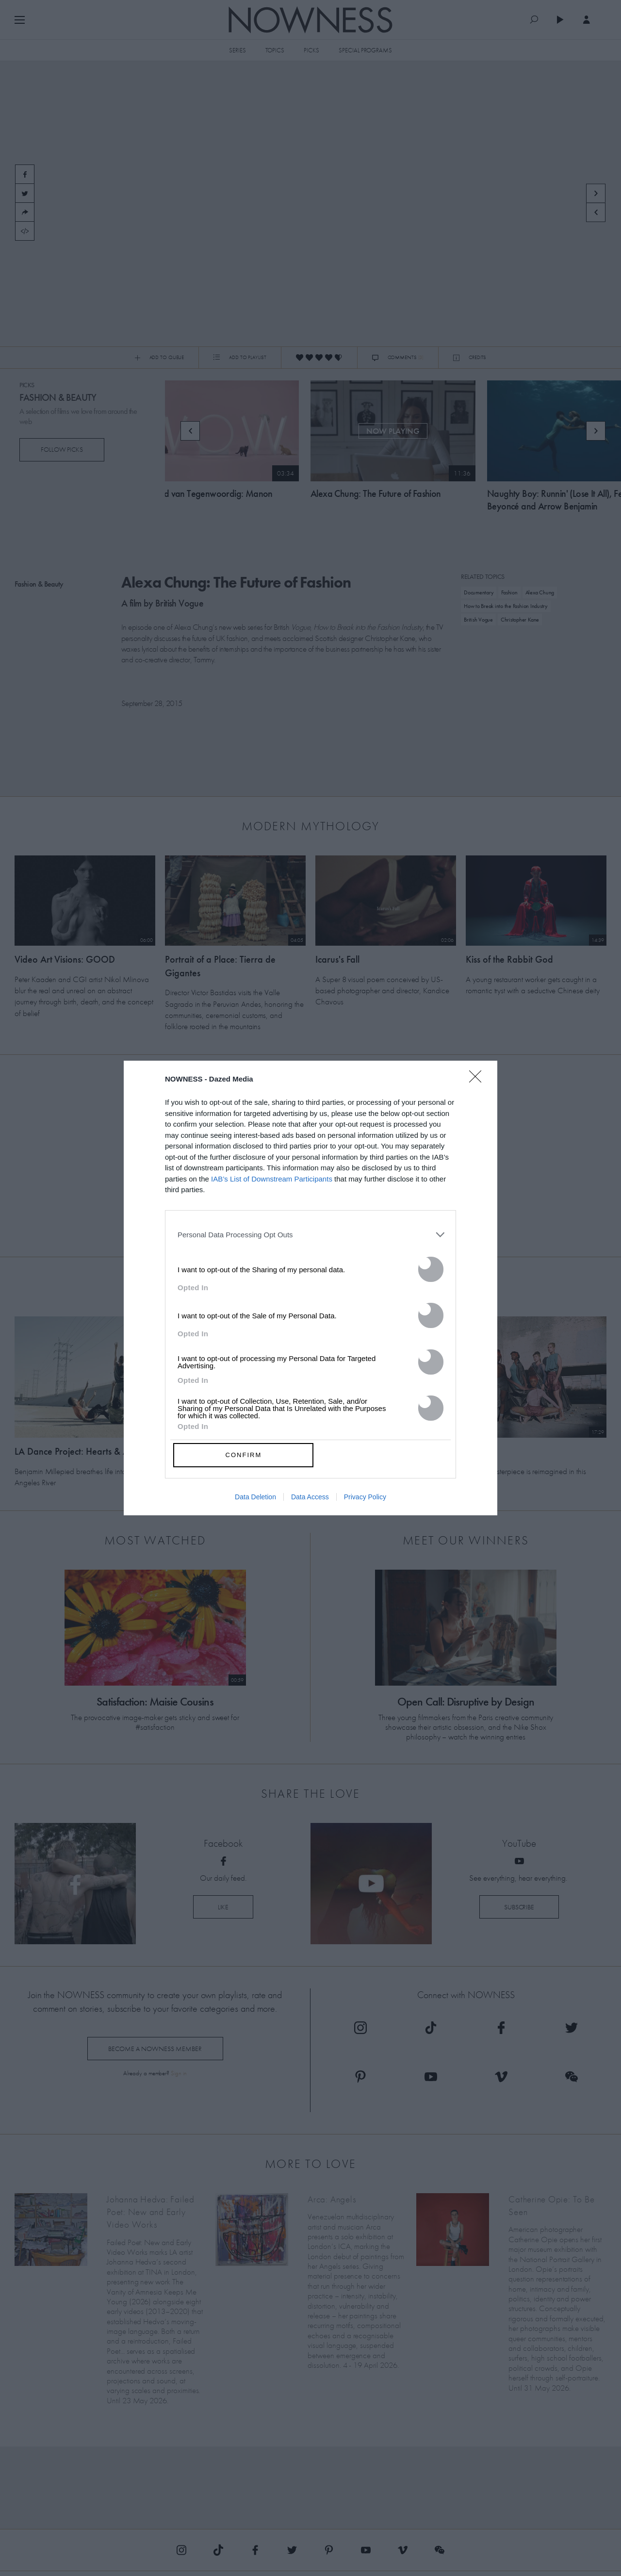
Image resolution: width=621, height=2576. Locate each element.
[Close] (478, 1082)
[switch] (430, 1269)
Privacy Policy (365, 1497)
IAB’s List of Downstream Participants (271, 1179)
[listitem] (310, 1235)
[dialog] (310, 1288)
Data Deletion (255, 1497)
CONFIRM (244, 1455)
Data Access (310, 1497)
